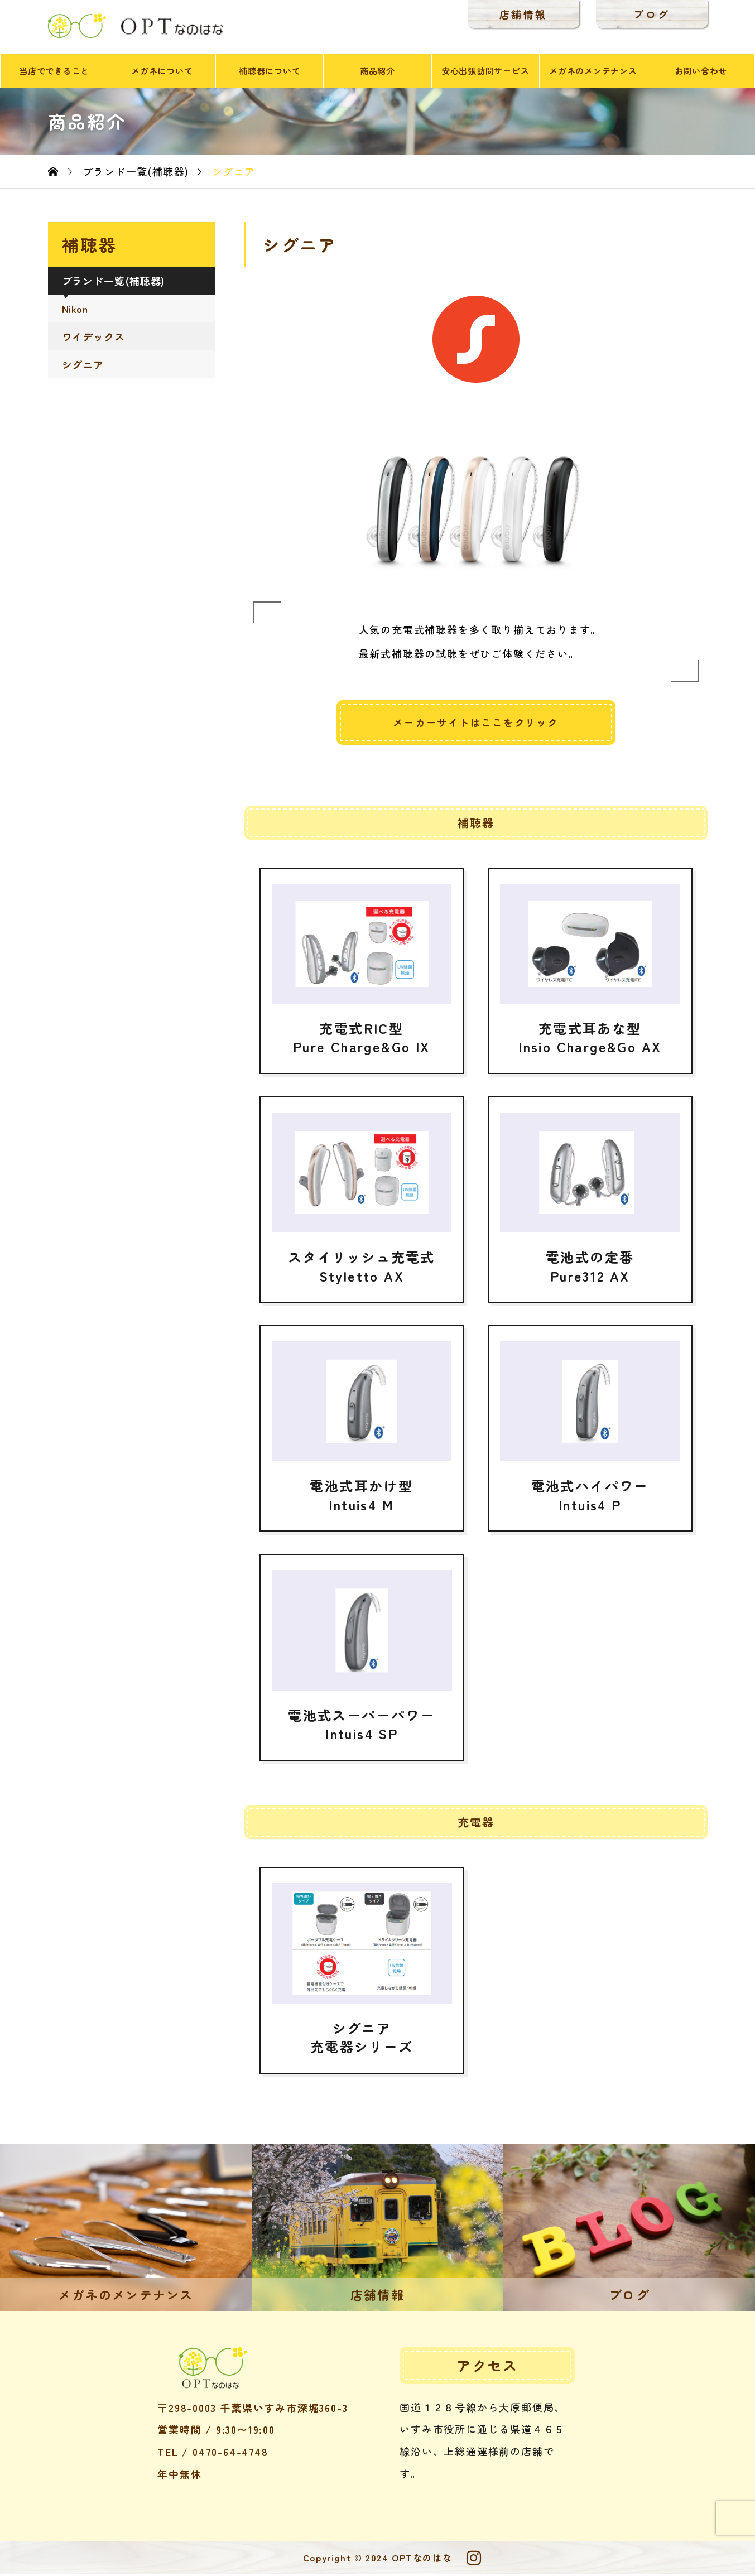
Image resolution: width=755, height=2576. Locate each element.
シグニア (83, 366)
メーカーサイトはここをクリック (476, 724)
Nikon (75, 310)
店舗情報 (514, 14)
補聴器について (269, 72)
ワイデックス (93, 338)
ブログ (642, 14)
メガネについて (162, 72)
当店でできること (54, 72)
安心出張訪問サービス (485, 72)
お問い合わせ (701, 72)
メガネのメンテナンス (593, 72)
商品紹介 (377, 72)
